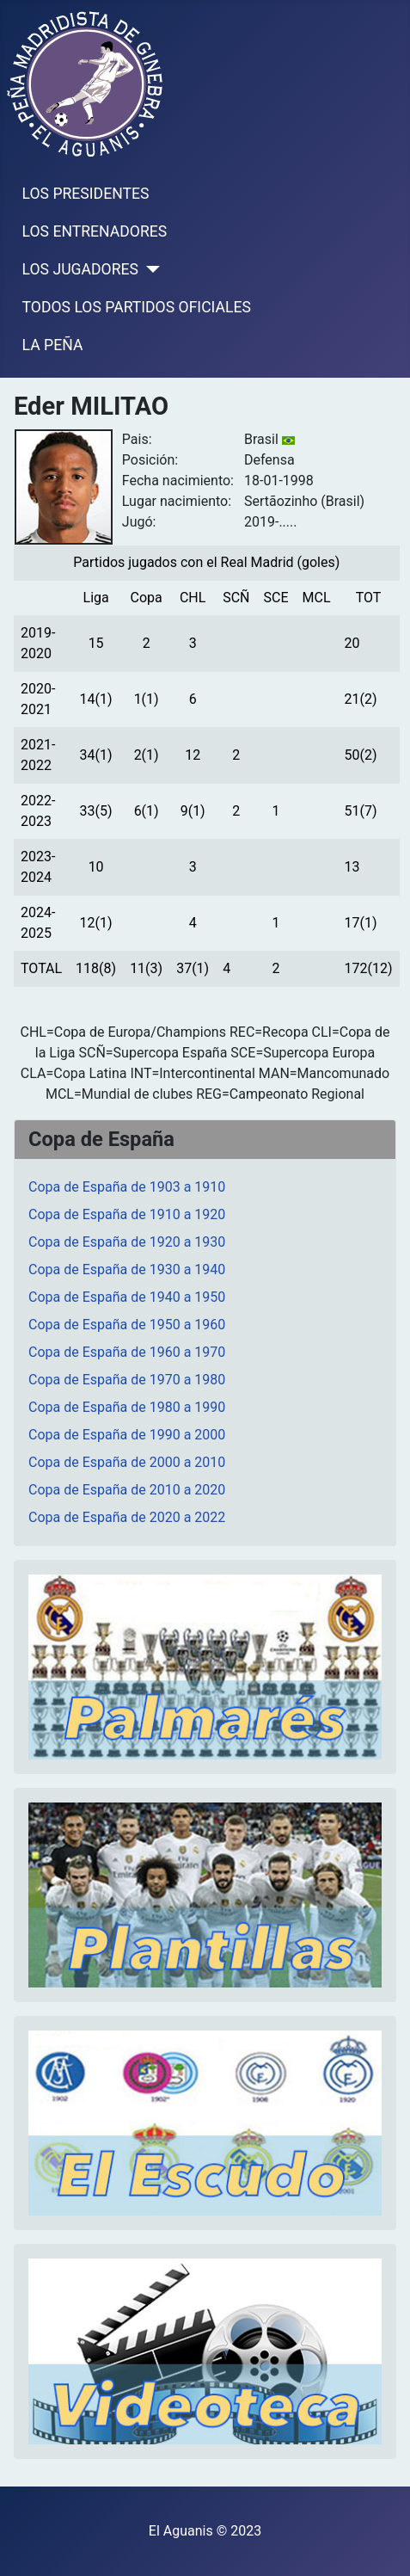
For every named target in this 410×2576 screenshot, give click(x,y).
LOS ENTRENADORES (95, 231)
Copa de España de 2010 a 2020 (126, 1490)
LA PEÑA (52, 345)
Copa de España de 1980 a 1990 (126, 1407)
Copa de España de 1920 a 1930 (126, 1242)
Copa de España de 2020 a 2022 (126, 1517)
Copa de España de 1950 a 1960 (126, 1324)
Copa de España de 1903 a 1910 (126, 1187)
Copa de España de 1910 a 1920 (126, 1214)
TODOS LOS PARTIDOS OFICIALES (136, 307)
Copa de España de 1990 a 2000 (126, 1435)
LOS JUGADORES (80, 269)
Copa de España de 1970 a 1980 (126, 1379)
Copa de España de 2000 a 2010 (126, 1462)
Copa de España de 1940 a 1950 (126, 1297)
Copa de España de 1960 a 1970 (126, 1352)
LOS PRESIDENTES (86, 193)
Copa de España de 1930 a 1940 (126, 1269)
